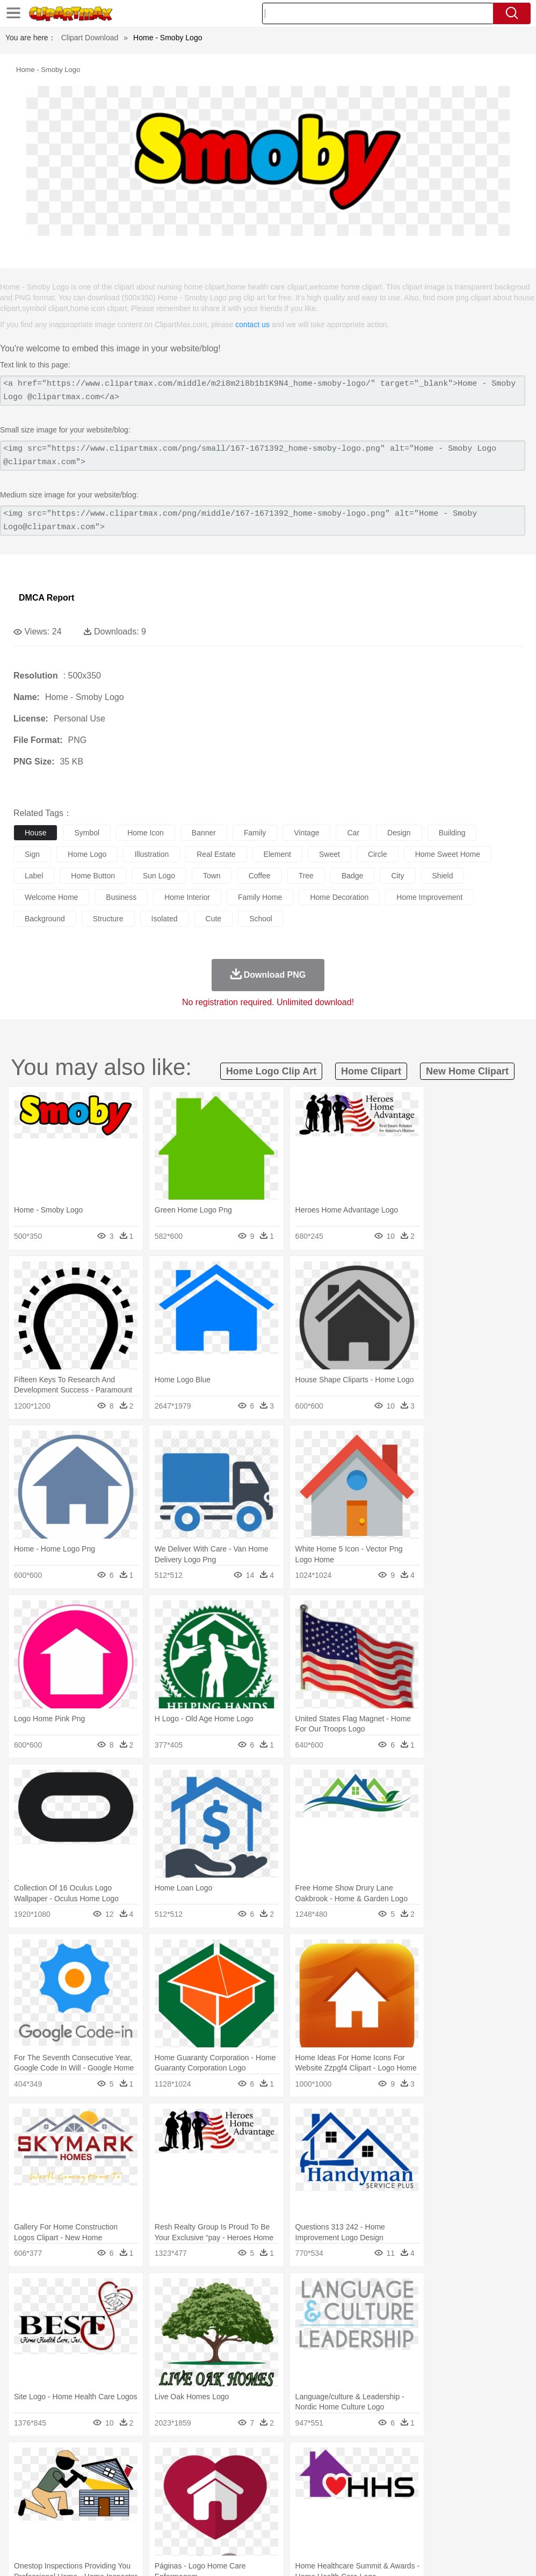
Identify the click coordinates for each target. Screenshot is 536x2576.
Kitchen (341, 2525)
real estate (216, 854)
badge (352, 875)
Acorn (53, 2461)
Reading (178, 2509)
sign (32, 854)
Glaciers (259, 2461)
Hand (495, 2493)
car (353, 832)
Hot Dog (502, 2525)
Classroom (143, 2509)
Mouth (424, 2493)
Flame (231, 2461)
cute (214, 918)
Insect (389, 2477)
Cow (188, 2477)
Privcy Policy (391, 2554)
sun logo (159, 875)
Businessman (186, 2493)
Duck (229, 2477)
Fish (307, 2477)
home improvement (429, 897)
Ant (50, 2477)
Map (305, 2509)
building (452, 832)
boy (376, 2493)
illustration (151, 854)
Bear (69, 2477)
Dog (208, 2477)
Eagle (252, 2477)
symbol (86, 832)
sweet (329, 854)
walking (290, 2493)
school (260, 918)
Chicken (163, 2477)
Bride (97, 2493)
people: (24, 2492)
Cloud (478, 2461)
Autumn (80, 2461)
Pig (486, 2477)
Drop (501, 2461)
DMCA (463, 2554)
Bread (443, 2525)
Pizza (393, 2525)
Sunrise (371, 2461)
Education (237, 2509)
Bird (89, 2477)
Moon (345, 2461)
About (325, 2554)
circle (377, 854)
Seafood (275, 2525)
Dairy (81, 2525)
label (34, 875)
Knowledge (335, 2509)
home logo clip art (271, 1071)
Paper (424, 2509)
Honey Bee (357, 2477)
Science (397, 2509)
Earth (188, 2461)
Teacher (87, 2509)
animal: (24, 2476)
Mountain (402, 2461)
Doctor (222, 2493)
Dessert (107, 2525)
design (399, 832)
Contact (432, 2554)
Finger (471, 2493)
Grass (286, 2461)
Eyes (264, 2493)
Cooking (471, 2525)
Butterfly (115, 2477)
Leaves (108, 2461)
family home (260, 897)
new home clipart (467, 1071)
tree (306, 875)
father (398, 2493)
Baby (75, 2493)
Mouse (464, 2477)
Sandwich (241, 2525)
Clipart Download (90, 37)
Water (431, 2461)
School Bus (275, 2509)
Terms (353, 2554)
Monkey (436, 2477)
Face (447, 2493)
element (277, 854)
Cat (139, 2477)
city (397, 875)
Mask (53, 2493)
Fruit (191, 2525)
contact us (252, 324)
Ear (245, 2493)
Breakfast (53, 2525)
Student (57, 2509)
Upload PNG (504, 2554)
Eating (418, 2525)
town (212, 875)
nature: (24, 2460)
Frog (327, 2477)
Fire (208, 2461)
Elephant (280, 2477)
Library (368, 2509)
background (45, 918)
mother (149, 2493)
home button (93, 875)
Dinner (368, 2525)
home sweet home (447, 854)
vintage (306, 832)
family (255, 832)
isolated (164, 918)
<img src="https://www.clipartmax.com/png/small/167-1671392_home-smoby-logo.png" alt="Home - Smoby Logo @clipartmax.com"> (262, 456)
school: (24, 2509)
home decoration (339, 897)
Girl (358, 2493)
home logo (87, 854)
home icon (145, 832)
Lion (411, 2477)
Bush (455, 2461)
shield (442, 875)
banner (204, 832)
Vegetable (308, 2525)
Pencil (206, 2509)
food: (21, 2525)
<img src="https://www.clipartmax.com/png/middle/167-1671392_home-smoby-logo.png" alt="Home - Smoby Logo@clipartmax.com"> (262, 521)
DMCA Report (46, 597)
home (317, 2493)
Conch (163, 2461)
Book (113, 2509)
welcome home (51, 897)
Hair (339, 2493)
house (35, 832)
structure (108, 918)
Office (448, 2509)
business (121, 897)
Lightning (316, 2461)
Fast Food (162, 2525)
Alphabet (477, 2509)
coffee (260, 875)
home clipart (371, 1071)
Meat (212, 2525)
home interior (187, 897)
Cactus (137, 2461)
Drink (133, 2525)
